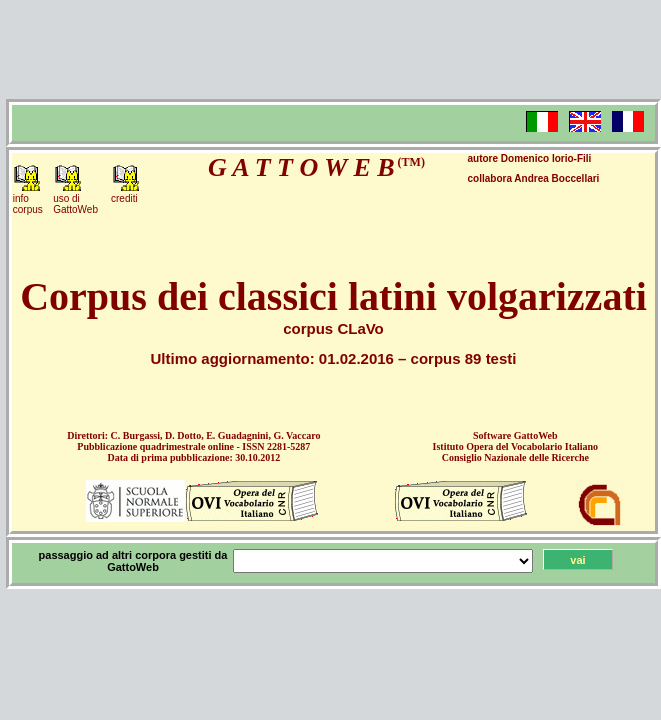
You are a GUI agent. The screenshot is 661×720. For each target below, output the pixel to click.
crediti (124, 198)
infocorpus (28, 204)
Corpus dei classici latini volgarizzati (333, 296)
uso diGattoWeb (75, 204)
